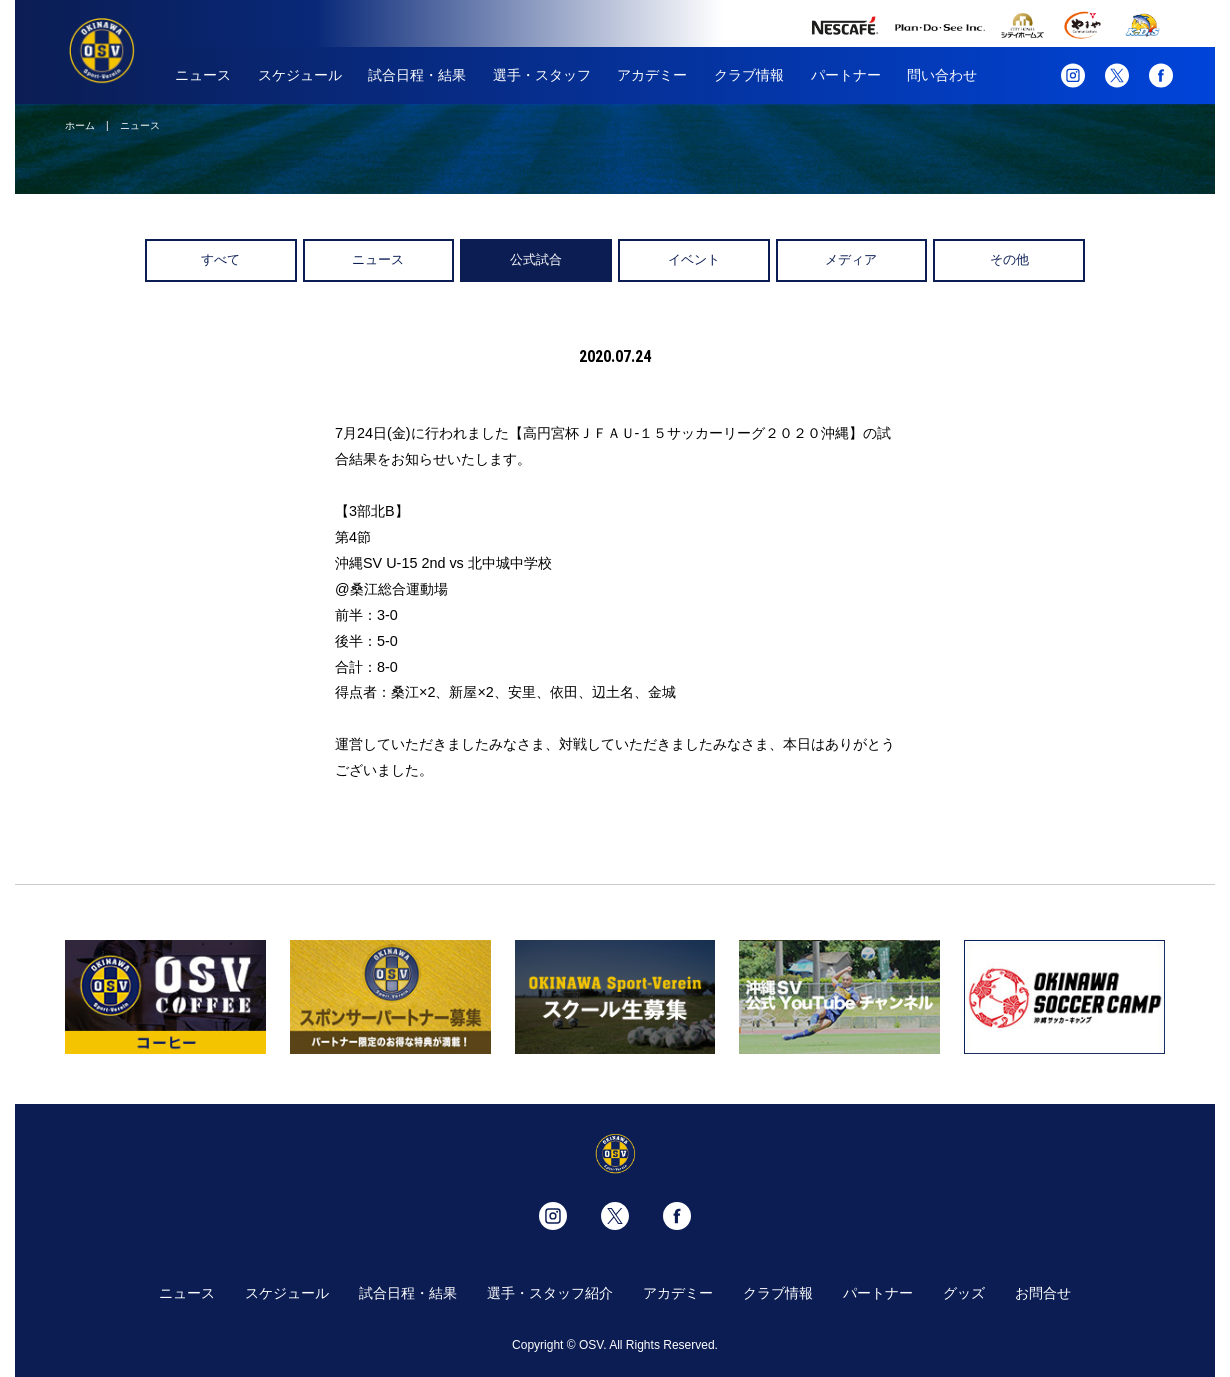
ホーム (80, 125)
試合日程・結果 (417, 75)
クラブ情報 (749, 75)
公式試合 (536, 259)
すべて (220, 259)
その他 (1009, 259)
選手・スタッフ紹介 (550, 1293)
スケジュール (300, 75)
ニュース (203, 75)
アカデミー (652, 75)
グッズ (964, 1293)
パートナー (846, 75)
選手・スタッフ (542, 75)
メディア (851, 259)
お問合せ (1043, 1293)
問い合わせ (942, 75)
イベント (694, 259)
